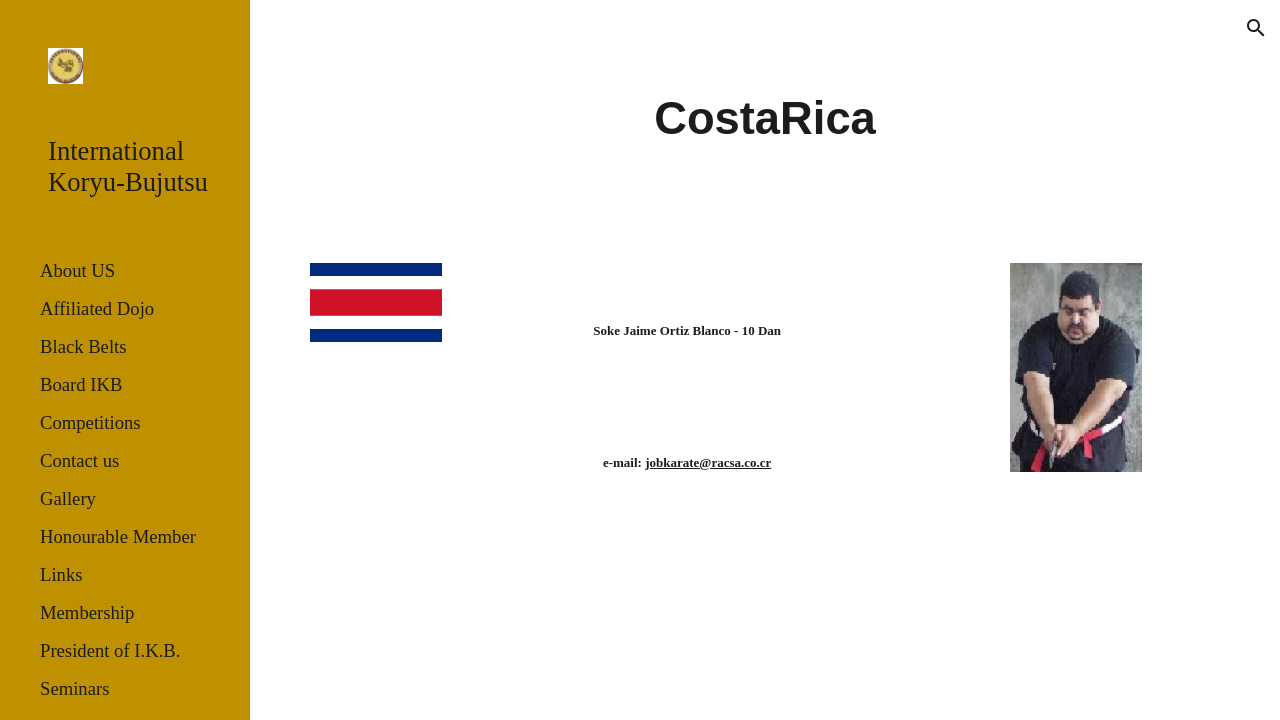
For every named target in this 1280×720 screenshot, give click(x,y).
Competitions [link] (90, 422)
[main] (764, 119)
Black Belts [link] (83, 346)
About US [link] (77, 270)
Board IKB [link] (81, 384)
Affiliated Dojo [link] (97, 308)
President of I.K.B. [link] (110, 650)
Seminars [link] (74, 688)
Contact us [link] (79, 460)
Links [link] (61, 574)
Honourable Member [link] (118, 536)
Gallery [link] (68, 498)
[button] (1256, 28)
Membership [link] (87, 612)
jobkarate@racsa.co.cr (708, 462)
